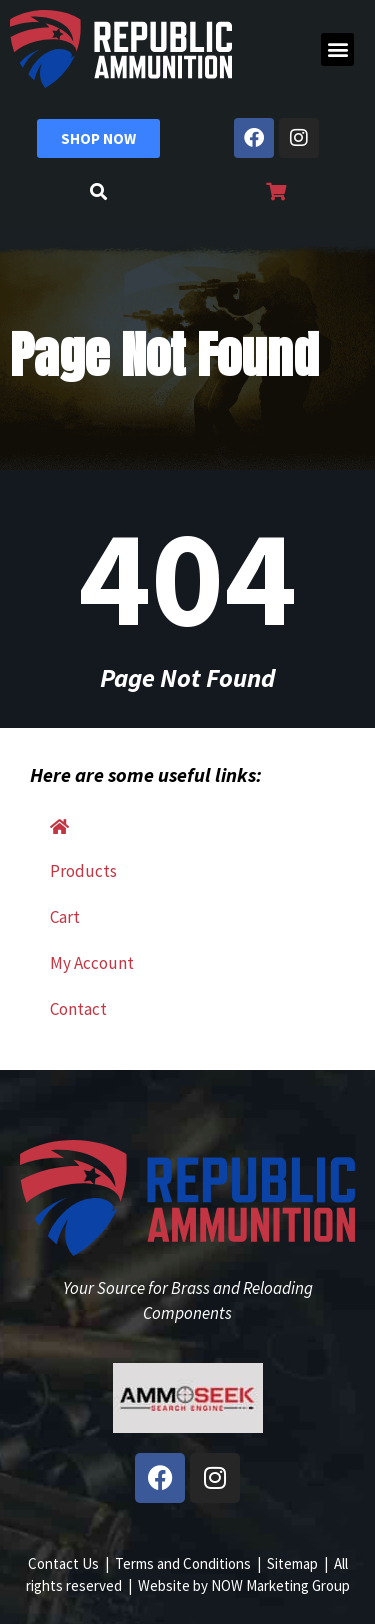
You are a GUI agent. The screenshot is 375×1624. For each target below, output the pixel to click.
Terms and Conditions (183, 1563)
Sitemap (292, 1563)
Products (83, 871)
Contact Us (63, 1563)
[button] (337, 49)
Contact (78, 1009)
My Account (92, 963)
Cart (65, 917)
